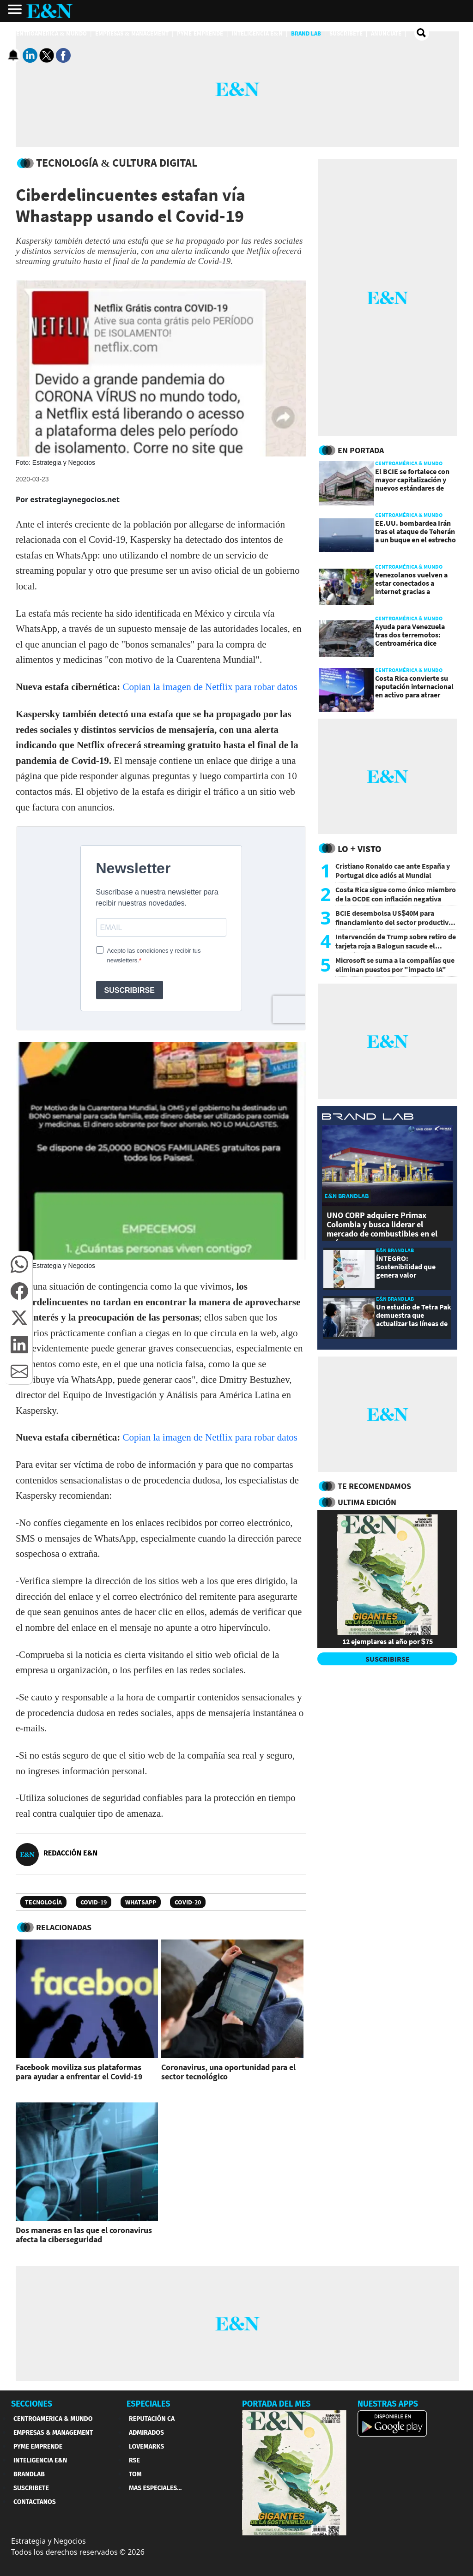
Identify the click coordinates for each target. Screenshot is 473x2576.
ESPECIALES (148, 2404)
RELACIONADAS (63, 1927)
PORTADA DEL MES (276, 2404)
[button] (19, 1264)
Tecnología (43, 1902)
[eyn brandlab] (367, 1117)
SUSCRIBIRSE (387, 1658)
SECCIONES (31, 2404)
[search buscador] (421, 33)
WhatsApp (140, 1902)
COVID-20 (188, 1902)
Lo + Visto (360, 848)
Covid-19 (93, 1902)
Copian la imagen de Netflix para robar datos (210, 686)
